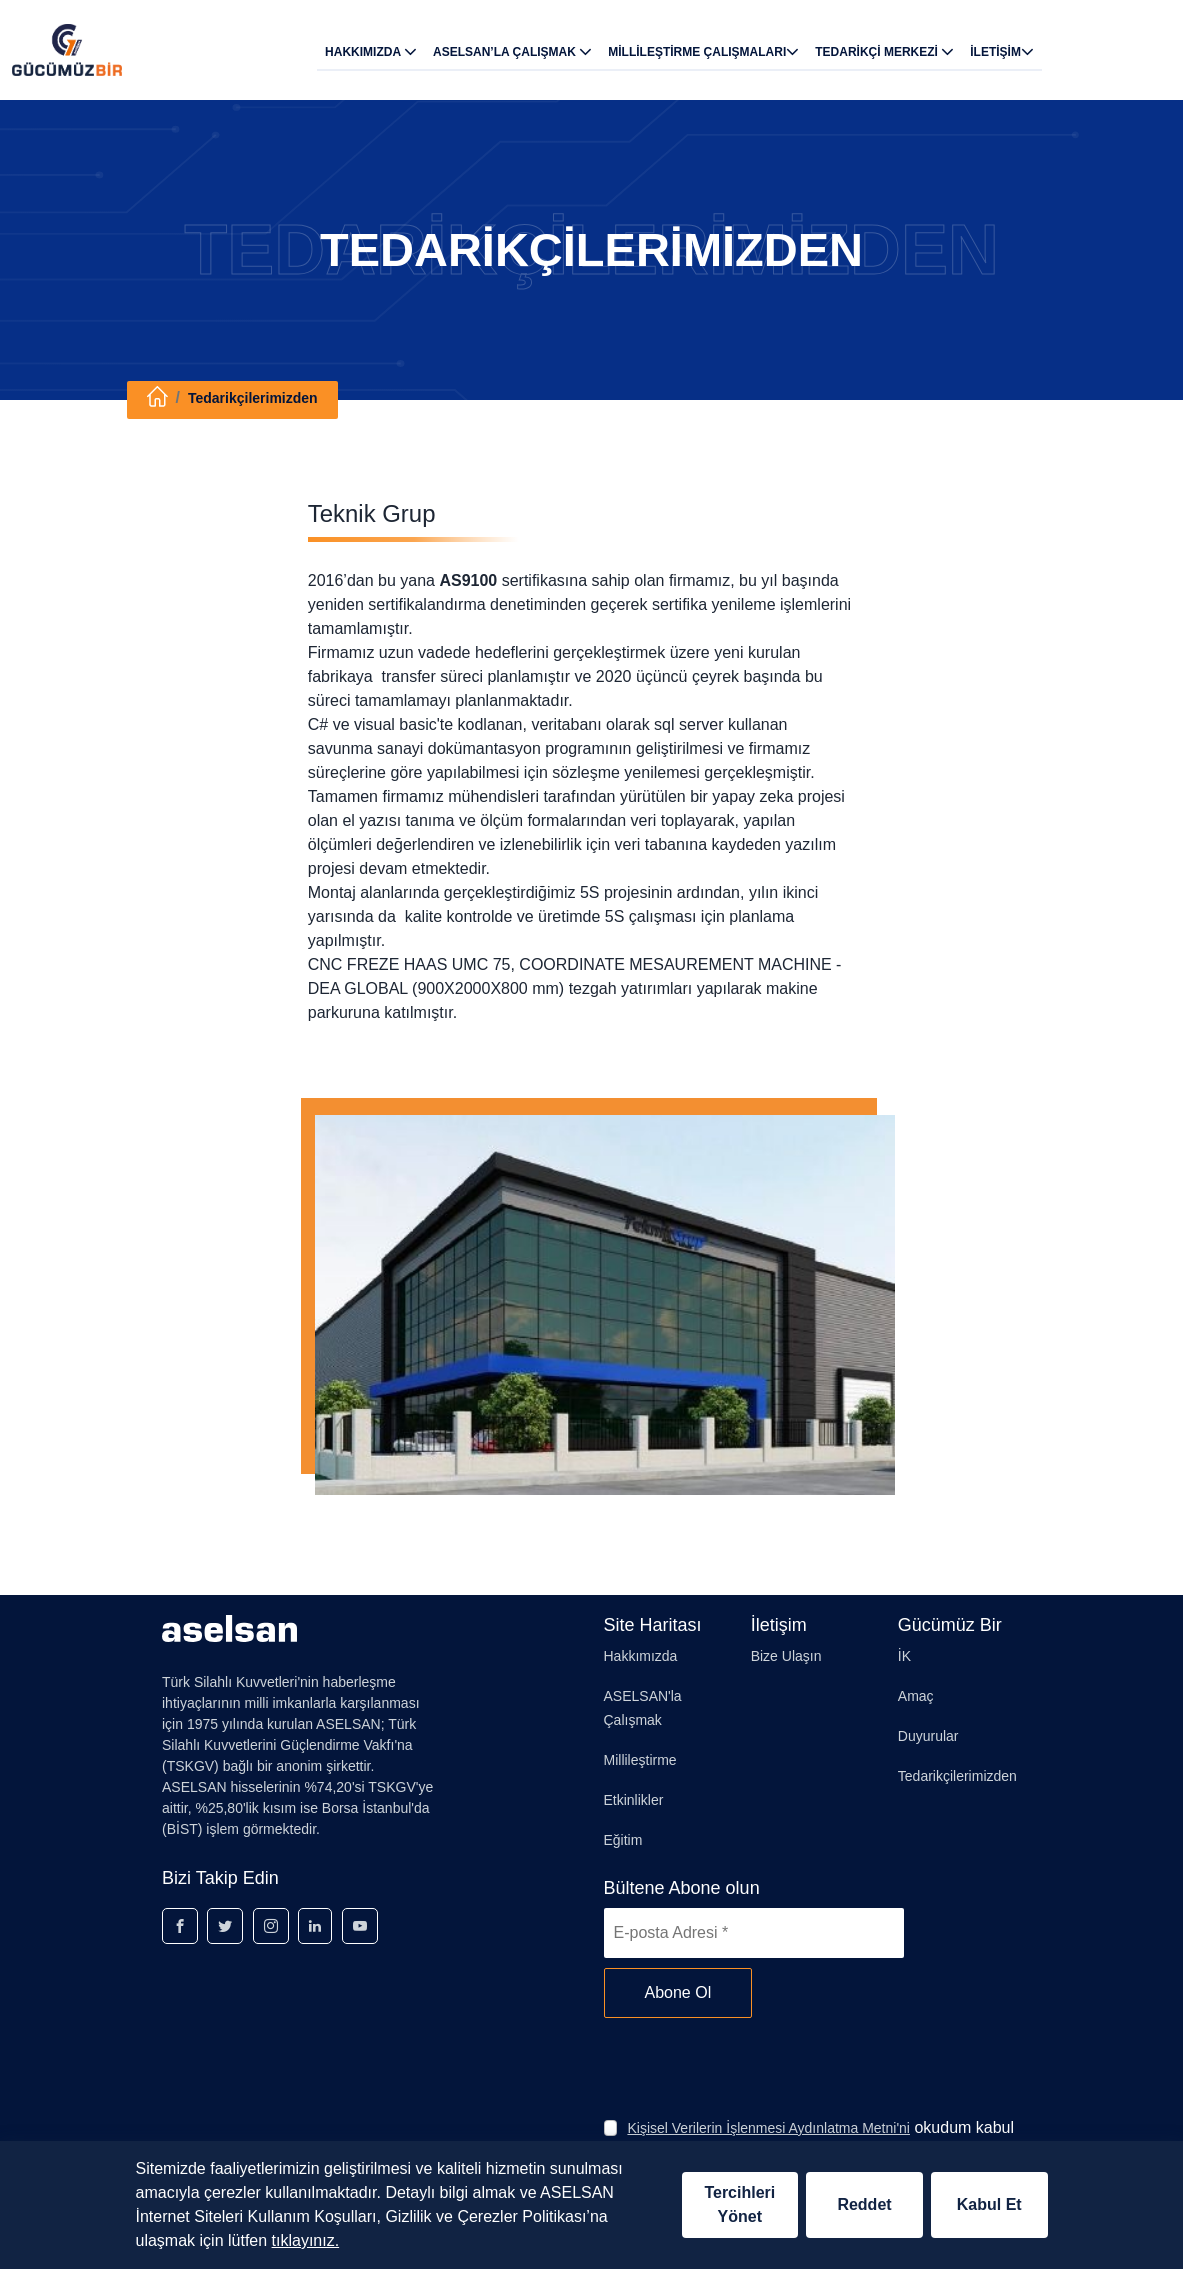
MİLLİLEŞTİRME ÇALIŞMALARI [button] (703, 51)
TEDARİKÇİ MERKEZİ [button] (884, 51)
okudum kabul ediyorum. (820, 2139)
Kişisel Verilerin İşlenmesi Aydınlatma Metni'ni (768, 2128)
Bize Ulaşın (786, 1656)
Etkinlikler (634, 1800)
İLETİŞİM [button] (1002, 51)
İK (904, 1656)
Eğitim (623, 1840)
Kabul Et (989, 2204)
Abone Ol (678, 1992)
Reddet (864, 2204)
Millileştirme (640, 1760)
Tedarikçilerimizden (253, 398)
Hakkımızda (641, 1656)
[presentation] (756, 2067)
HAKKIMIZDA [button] (371, 51)
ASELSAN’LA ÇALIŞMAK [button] (512, 51)
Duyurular (928, 1736)
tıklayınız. (306, 2240)
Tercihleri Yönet (739, 2204)
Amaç (916, 1696)
